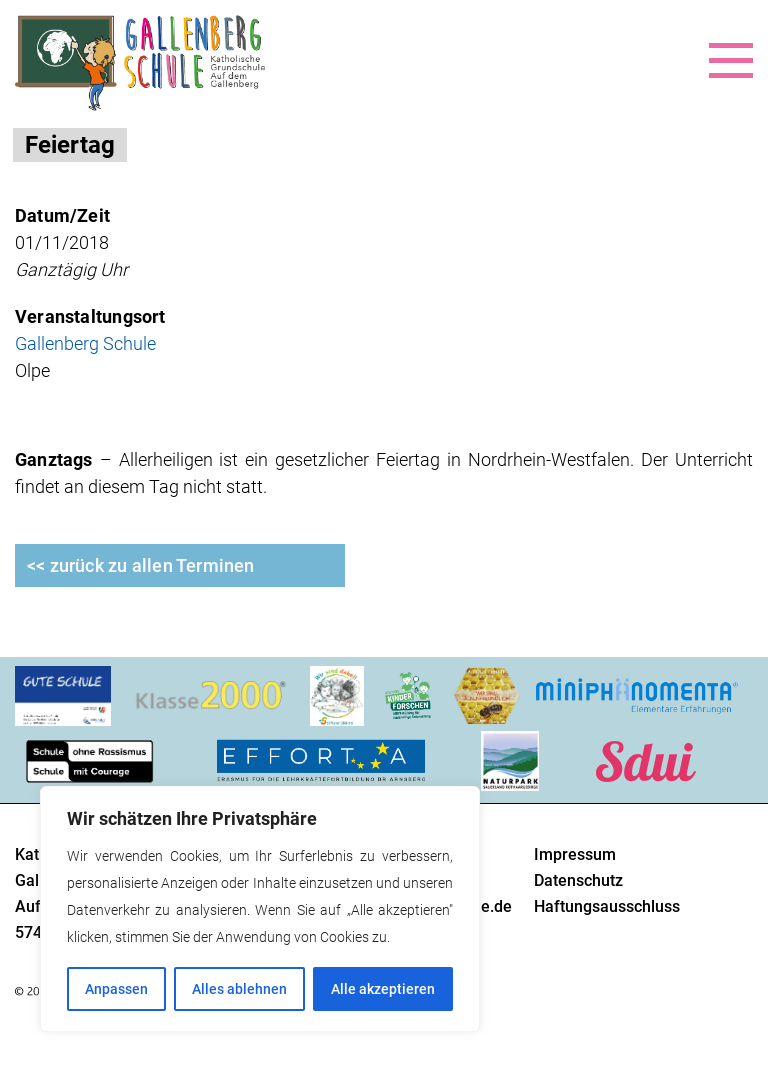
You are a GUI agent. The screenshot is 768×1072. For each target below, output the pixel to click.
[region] (260, 909)
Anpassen (116, 989)
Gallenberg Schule (85, 343)
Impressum (575, 854)
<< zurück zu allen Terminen (141, 565)
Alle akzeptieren (383, 989)
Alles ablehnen (239, 989)
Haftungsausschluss (607, 906)
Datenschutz (578, 880)
